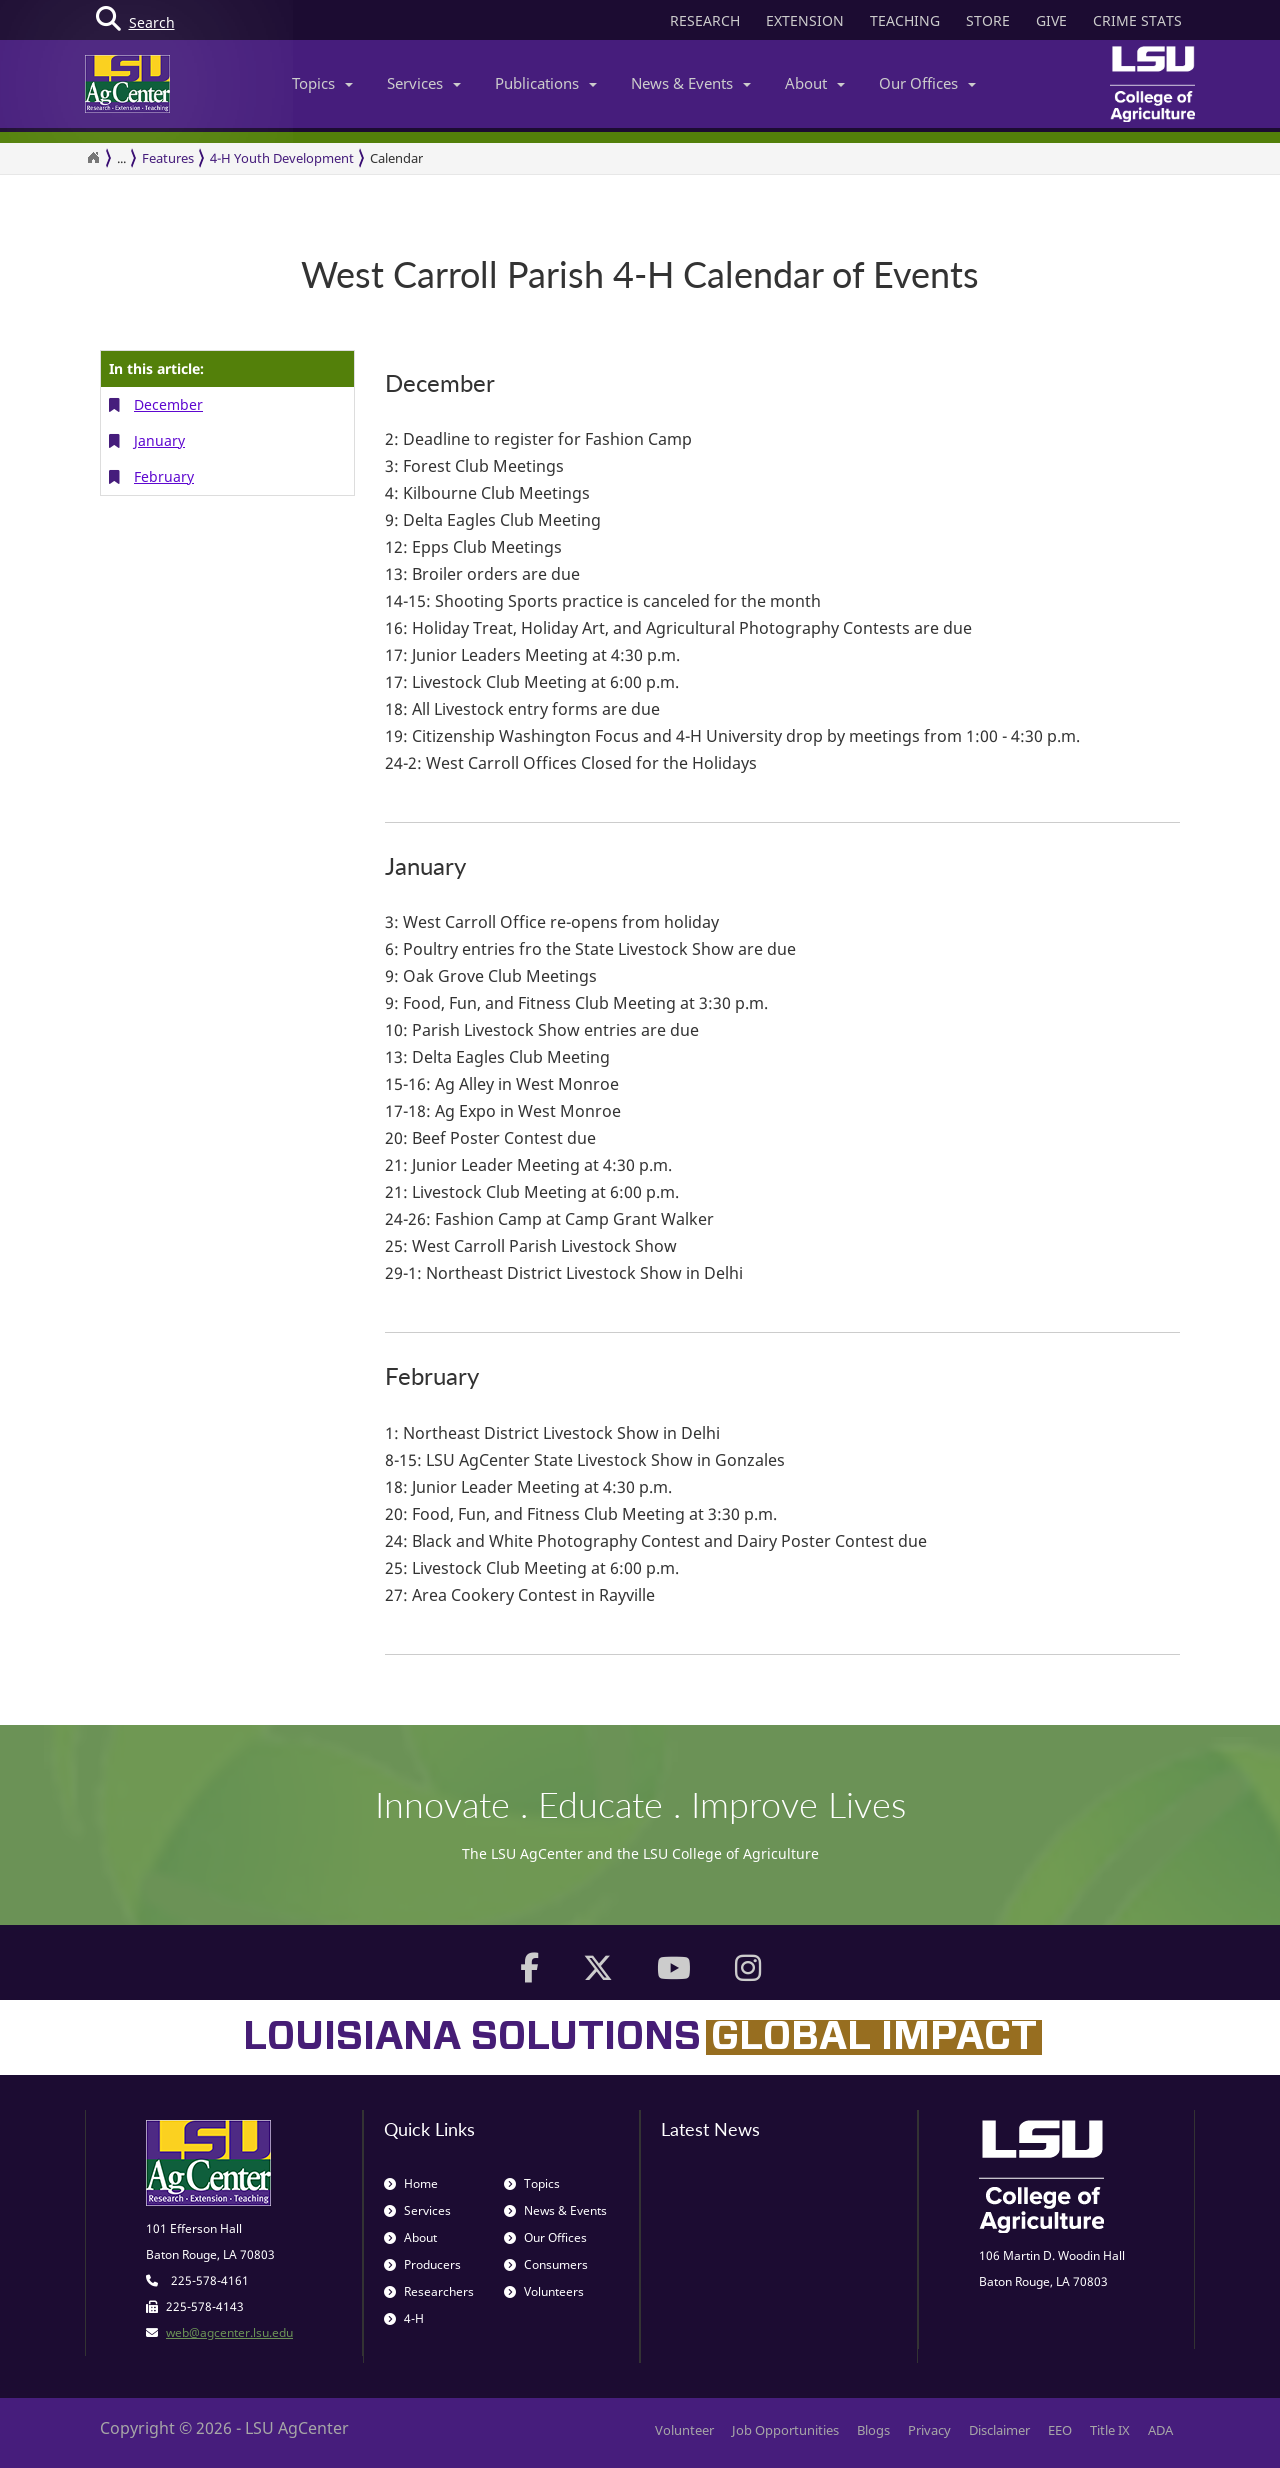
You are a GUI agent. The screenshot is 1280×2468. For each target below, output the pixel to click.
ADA (1160, 2430)
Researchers (429, 2291)
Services (424, 83)
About (815, 83)
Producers (422, 2264)
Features (168, 158)
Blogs (873, 2430)
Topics (322, 83)
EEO (1060, 2430)
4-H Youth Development (282, 158)
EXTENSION (805, 20)
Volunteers (544, 2291)
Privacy (929, 2430)
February (164, 476)
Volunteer (684, 2430)
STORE (988, 20)
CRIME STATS (1137, 20)
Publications (546, 83)
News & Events (691, 83)
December (168, 404)
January (159, 440)
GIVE (1051, 20)
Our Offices (927, 83)
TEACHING (905, 20)
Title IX (1110, 2430)
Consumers (546, 2264)
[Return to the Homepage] (93, 158)
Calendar (396, 158)
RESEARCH (705, 20)
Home (411, 2183)
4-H (404, 2318)
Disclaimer (999, 2430)
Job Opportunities (785, 2430)
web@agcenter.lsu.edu (229, 2332)
